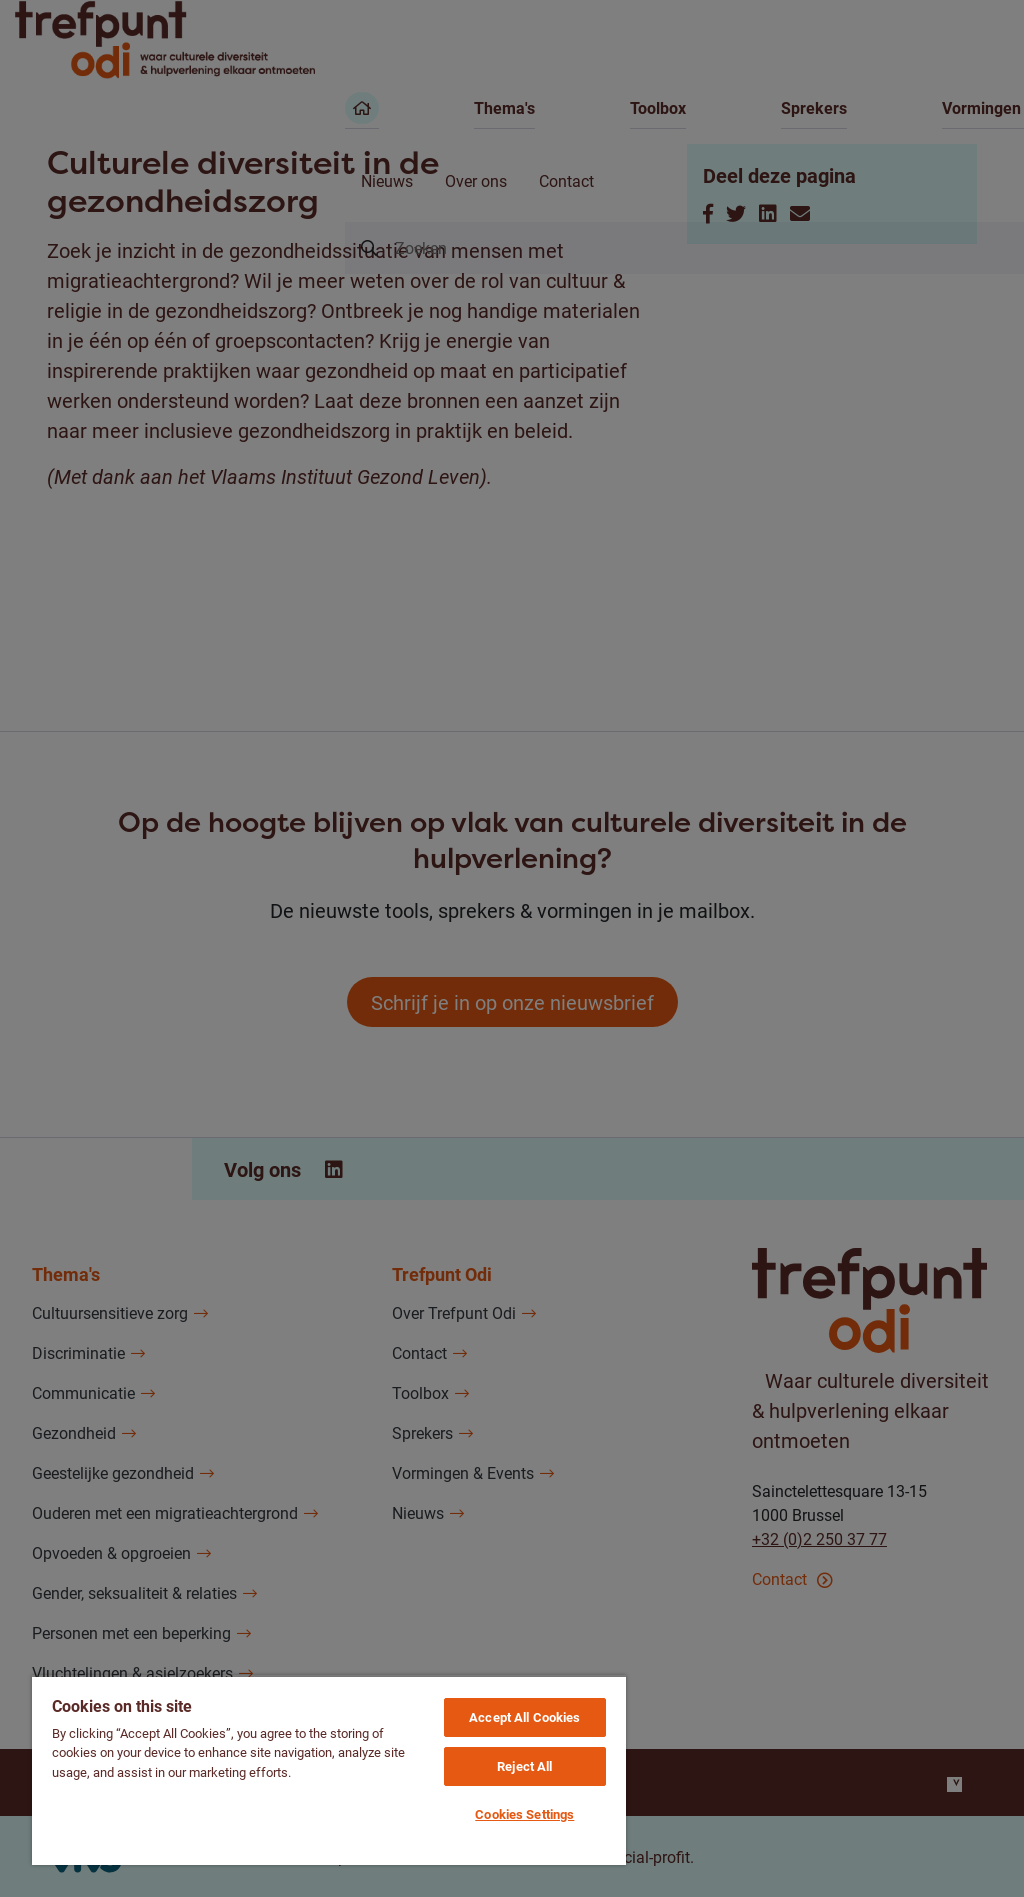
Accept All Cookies (524, 1717)
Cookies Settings (524, 1814)
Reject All (524, 1766)
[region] (329, 1770)
